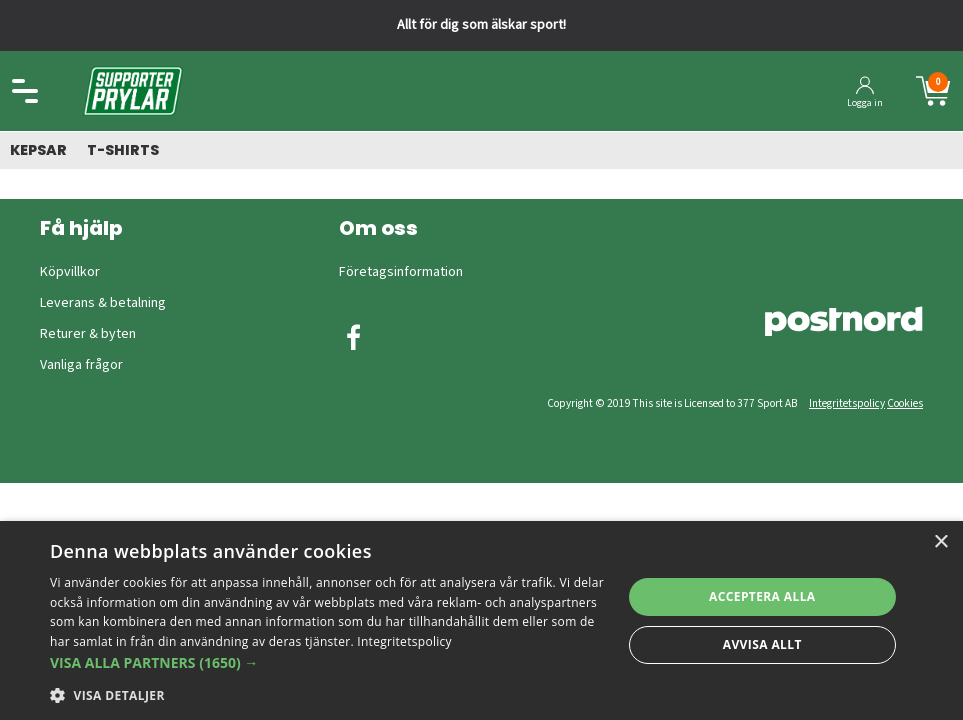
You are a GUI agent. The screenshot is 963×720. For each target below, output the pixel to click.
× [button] (940, 542)
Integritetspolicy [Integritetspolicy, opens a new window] (404, 641)
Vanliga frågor (81, 365)
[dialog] (481, 620)
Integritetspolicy (847, 403)
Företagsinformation (401, 272)
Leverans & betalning (103, 303)
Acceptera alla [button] (762, 596)
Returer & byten (88, 334)
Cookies (905, 403)
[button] (327, 662)
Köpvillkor (70, 272)
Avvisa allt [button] (762, 644)
